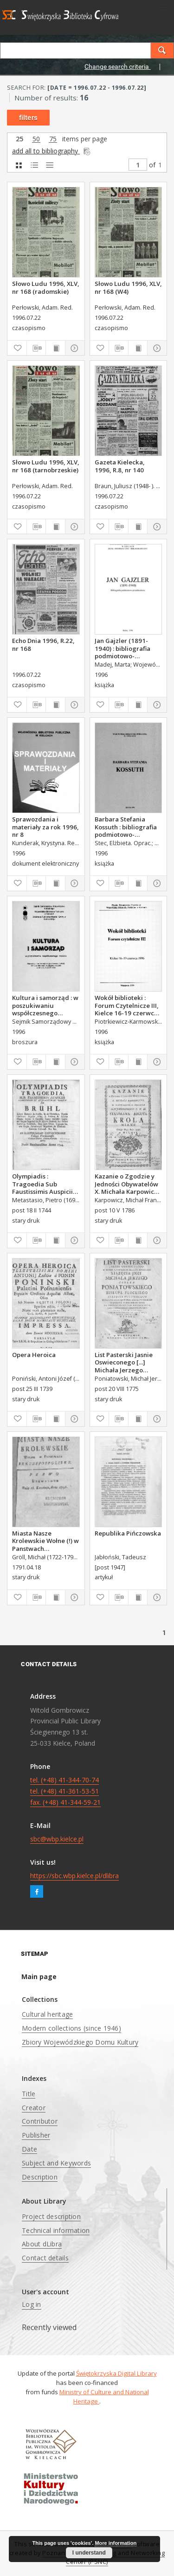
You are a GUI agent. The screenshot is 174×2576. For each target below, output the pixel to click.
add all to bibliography (51, 150)
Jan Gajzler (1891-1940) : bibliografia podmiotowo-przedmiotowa (122, 648)
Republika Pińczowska (128, 1533)
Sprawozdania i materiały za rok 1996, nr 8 (45, 826)
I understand (89, 2553)
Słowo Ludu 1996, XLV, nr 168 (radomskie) (45, 287)
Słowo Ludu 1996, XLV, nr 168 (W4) (128, 287)
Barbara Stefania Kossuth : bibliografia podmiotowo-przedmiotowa (126, 826)
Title (28, 2093)
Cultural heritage (47, 2014)
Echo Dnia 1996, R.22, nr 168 (43, 644)
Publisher (36, 2135)
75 (53, 139)
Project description (51, 2216)
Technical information (56, 2230)
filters (28, 117)
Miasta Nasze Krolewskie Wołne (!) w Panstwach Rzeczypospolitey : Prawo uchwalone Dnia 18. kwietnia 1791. (45, 1540)
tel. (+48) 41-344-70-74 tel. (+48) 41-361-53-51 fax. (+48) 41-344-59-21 (65, 1791)
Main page (39, 1976)
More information (115, 2543)
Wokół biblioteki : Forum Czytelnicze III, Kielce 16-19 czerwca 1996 (127, 1005)
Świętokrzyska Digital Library (116, 2373)
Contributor (40, 2121)
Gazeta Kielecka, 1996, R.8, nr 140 (120, 466)
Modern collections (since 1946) (71, 2028)
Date (29, 2149)
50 (36, 139)
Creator (33, 2107)
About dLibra (42, 2243)
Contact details (45, 2257)
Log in (31, 2304)
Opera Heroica (34, 1355)
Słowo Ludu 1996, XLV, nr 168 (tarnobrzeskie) (45, 466)
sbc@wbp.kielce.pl (57, 1838)
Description (40, 2176)
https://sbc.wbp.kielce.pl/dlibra (74, 1875)
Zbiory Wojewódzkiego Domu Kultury (80, 2042)
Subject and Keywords (56, 2163)
